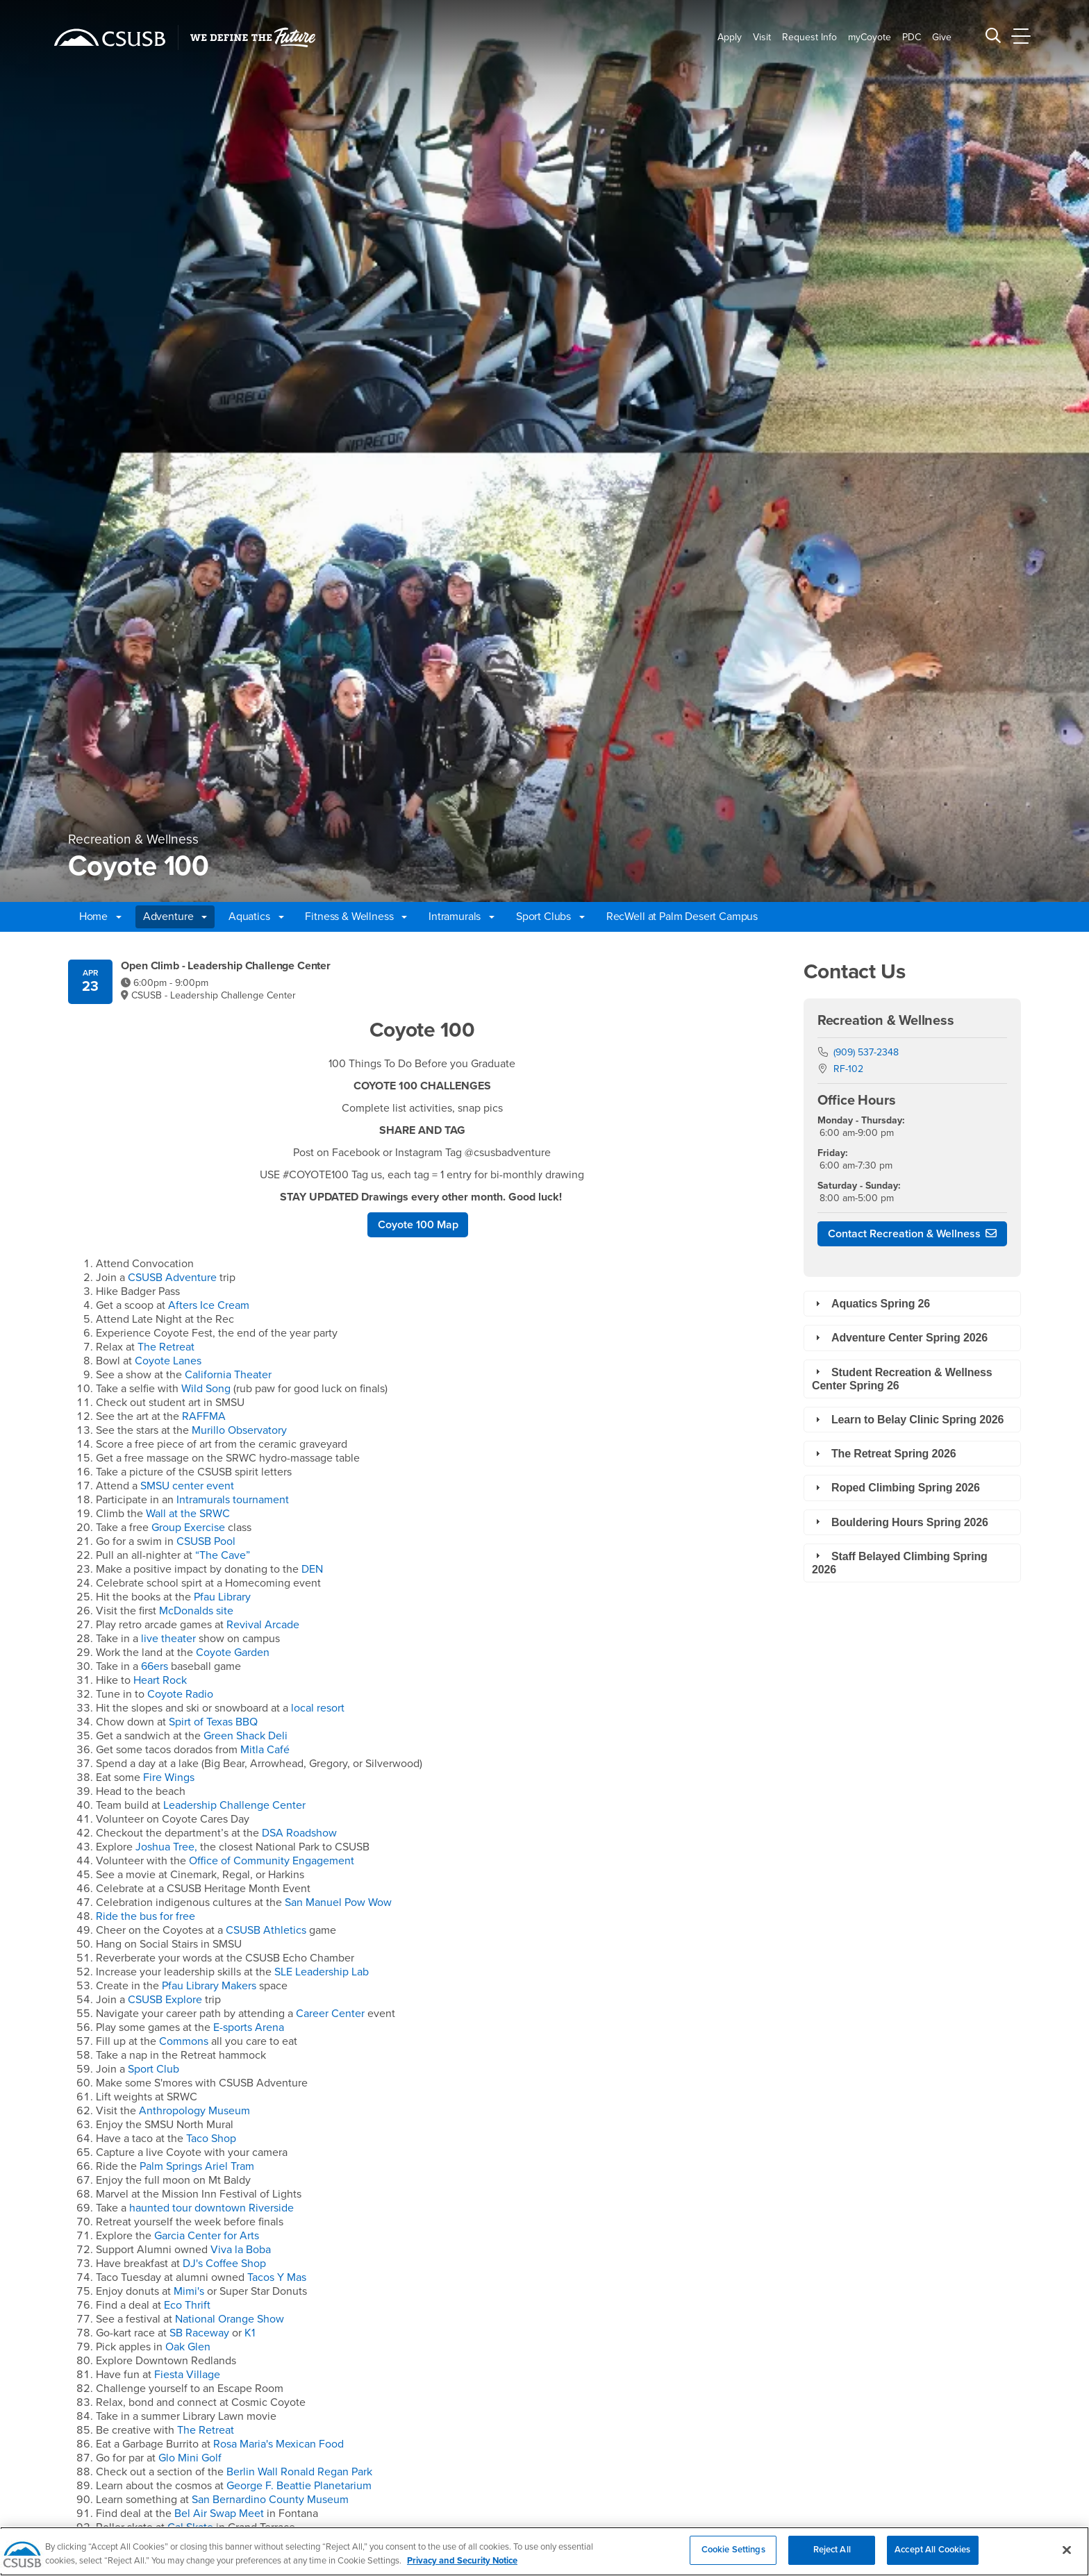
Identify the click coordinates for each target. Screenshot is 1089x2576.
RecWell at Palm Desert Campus (682, 916)
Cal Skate (190, 2527)
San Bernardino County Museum (270, 2500)
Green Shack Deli (245, 1736)
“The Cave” (222, 1555)
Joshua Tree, (166, 1847)
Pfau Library (222, 1597)
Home (100, 916)
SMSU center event (187, 1486)
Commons (183, 2041)
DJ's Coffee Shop (224, 2263)
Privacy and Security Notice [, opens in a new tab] (462, 2568)
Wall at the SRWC (188, 1514)
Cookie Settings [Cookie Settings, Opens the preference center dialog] (733, 2558)
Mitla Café (265, 1750)
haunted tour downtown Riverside (210, 2208)
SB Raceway (199, 2333)
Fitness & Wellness (356, 916)
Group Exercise (189, 1527)
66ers (154, 1666)
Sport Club (153, 2069)
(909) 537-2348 (866, 1052)
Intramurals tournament (232, 1500)
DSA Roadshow (299, 1833)
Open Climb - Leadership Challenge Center (226, 966)
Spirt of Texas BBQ (213, 1722)
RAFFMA (204, 1416)
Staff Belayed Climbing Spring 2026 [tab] (900, 1562)
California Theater (228, 1375)
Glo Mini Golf (190, 2458)
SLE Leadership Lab (321, 1972)
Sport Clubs (550, 916)
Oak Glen (187, 2347)
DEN (312, 1569)
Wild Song (207, 1389)
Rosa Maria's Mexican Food (278, 2444)
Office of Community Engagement (271, 1861)
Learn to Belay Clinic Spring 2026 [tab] (908, 1419)
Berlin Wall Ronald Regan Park (299, 2472)
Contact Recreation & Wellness (904, 1234)
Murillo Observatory (239, 1430)
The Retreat (166, 1347)
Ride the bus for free (145, 1916)
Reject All (832, 2558)
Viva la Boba (240, 2250)
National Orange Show (229, 2319)
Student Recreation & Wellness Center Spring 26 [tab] (902, 1378)
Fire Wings (168, 1777)
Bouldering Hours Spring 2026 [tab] (900, 1522)
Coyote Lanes (168, 1361)
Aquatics (256, 916)
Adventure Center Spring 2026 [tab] (900, 1338)
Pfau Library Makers (210, 1986)
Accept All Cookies (932, 2558)
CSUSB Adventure (172, 1278)
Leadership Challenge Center (234, 1805)
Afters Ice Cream (208, 1305)
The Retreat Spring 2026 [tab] (884, 1454)
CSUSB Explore (165, 2000)
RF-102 (848, 1069)
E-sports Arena (248, 2027)
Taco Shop (211, 2139)
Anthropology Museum (194, 2111)
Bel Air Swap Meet (220, 2513)
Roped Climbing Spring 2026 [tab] (896, 1488)
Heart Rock (160, 1680)
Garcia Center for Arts (206, 2236)
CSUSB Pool (205, 1541)
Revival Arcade (262, 1625)
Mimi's (189, 2291)
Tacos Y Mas (276, 2277)
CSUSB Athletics (266, 1930)
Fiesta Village (187, 2375)
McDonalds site (196, 1611)
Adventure (175, 916)
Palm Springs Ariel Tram (197, 2166)
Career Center (331, 2014)
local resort (316, 1708)
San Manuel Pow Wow (338, 1902)
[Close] (1066, 2558)
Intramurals (461, 916)
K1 (249, 2333)
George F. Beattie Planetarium (299, 2486)
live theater (168, 1639)
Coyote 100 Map (418, 1225)
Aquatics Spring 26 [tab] (871, 1304)
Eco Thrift (187, 2305)
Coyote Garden (232, 1652)
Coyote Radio (180, 1694)
